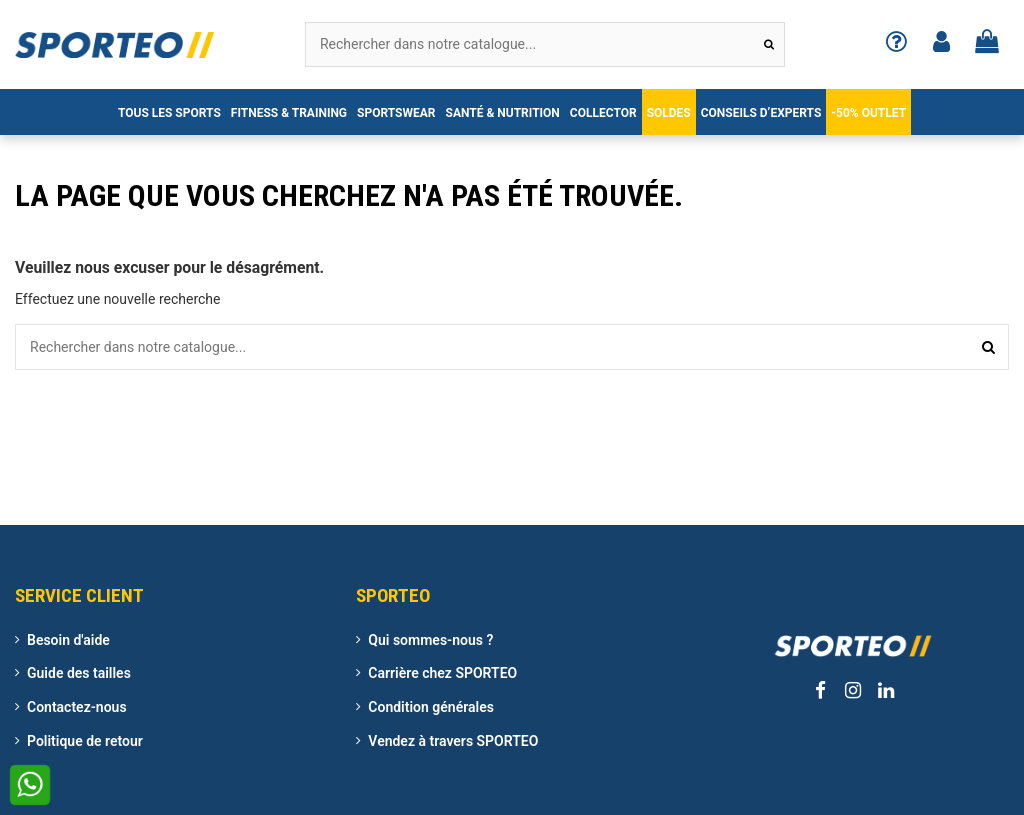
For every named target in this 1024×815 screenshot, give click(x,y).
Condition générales (431, 707)
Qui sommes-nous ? (430, 640)
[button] (169, 112)
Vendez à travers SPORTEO (453, 741)
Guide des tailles (79, 673)
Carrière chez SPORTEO (442, 673)
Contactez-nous (77, 707)
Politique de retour (85, 741)
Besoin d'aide (68, 640)
